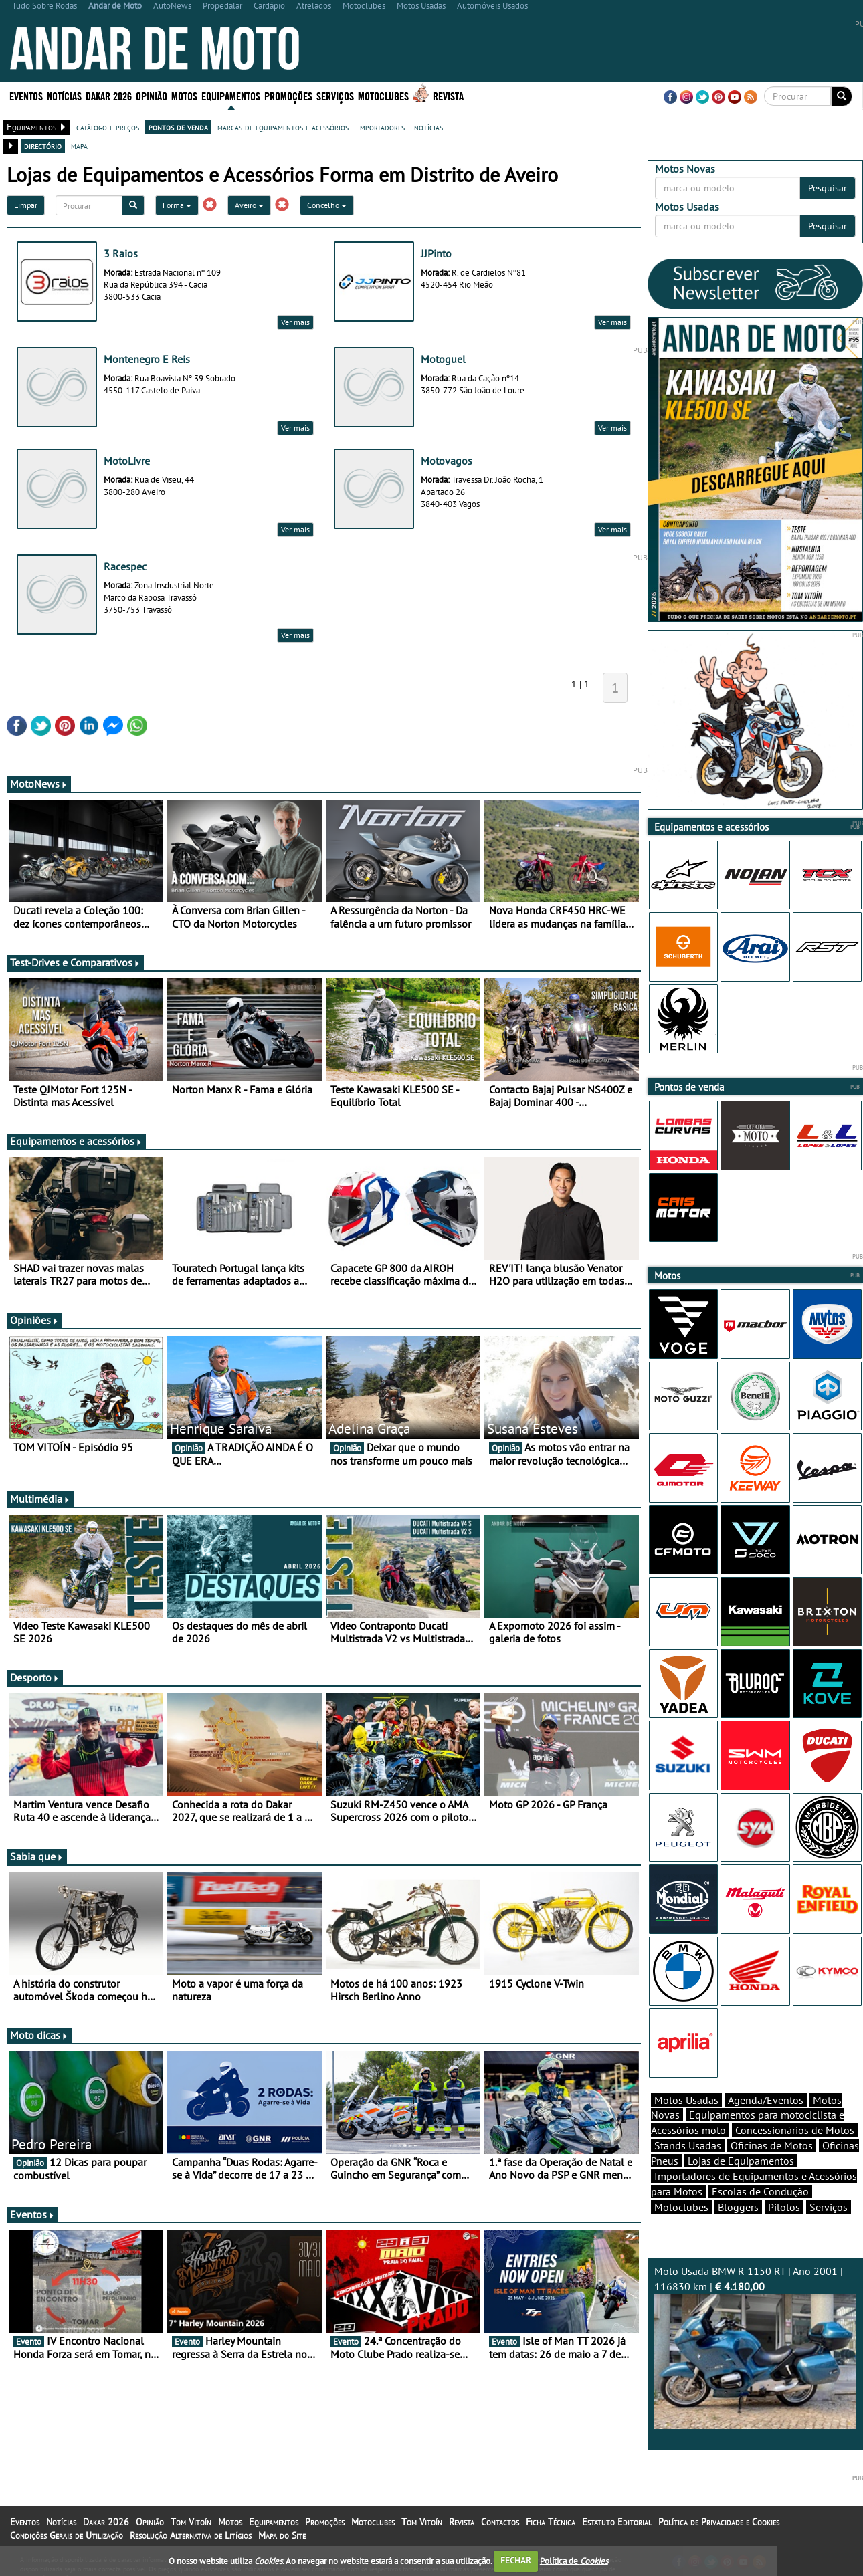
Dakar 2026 (109, 95)
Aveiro (249, 205)
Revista (448, 95)
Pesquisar (827, 188)
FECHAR (515, 2560)
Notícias (64, 95)
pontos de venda (178, 127)
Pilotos (784, 2207)
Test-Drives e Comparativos (75, 962)
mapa (79, 146)
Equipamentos (230, 95)
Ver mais (295, 322)
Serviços (335, 95)
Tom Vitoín (191, 2522)
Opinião (151, 95)
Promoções (288, 95)
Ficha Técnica (550, 2522)
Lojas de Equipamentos (741, 2160)
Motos (184, 95)
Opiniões (34, 1320)
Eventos (26, 95)
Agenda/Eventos (765, 2100)
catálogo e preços (107, 127)
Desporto (35, 1677)
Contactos (500, 2522)
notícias (428, 127)
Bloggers (738, 2207)
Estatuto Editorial (617, 2522)
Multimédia (40, 1498)
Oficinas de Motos (772, 2145)
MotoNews (39, 783)
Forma (177, 205)
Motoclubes (383, 95)
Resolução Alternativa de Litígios (191, 2535)
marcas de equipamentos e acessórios (283, 127)
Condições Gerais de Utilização (66, 2535)
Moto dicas (39, 2035)
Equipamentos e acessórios (76, 1141)
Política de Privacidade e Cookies (718, 2522)
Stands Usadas (687, 2145)
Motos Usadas (686, 2100)
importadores (381, 127)
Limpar (25, 205)
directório (43, 146)
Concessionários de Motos (794, 2130)
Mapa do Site (282, 2535)
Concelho (327, 205)
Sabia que (37, 1856)
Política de (574, 2560)
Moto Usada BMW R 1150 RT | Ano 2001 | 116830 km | (755, 2346)
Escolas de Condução (760, 2191)
